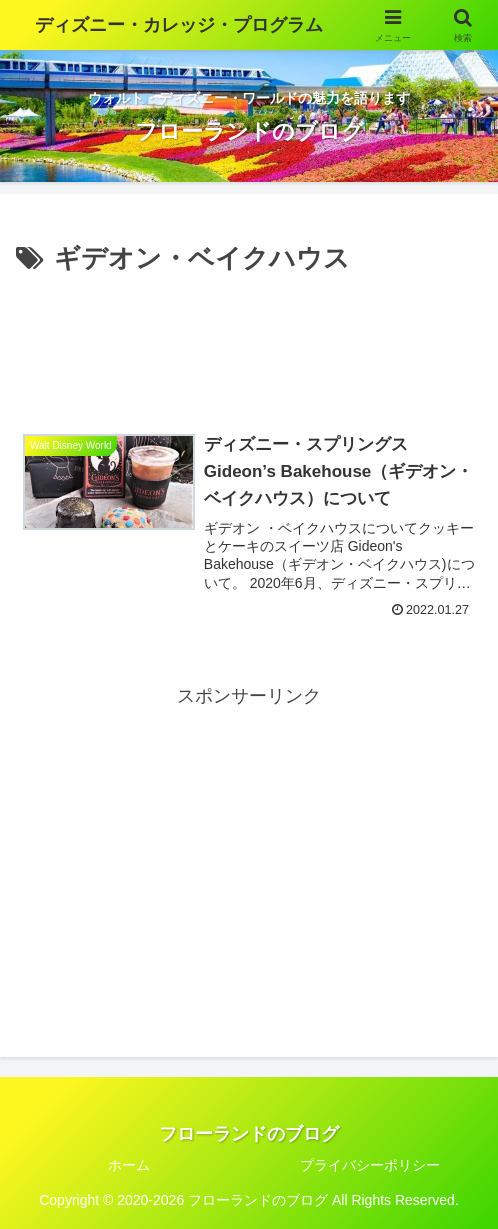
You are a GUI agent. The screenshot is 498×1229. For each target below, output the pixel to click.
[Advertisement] (249, 341)
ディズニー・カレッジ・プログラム (179, 25)
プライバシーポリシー (370, 1165)
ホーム (129, 1165)
